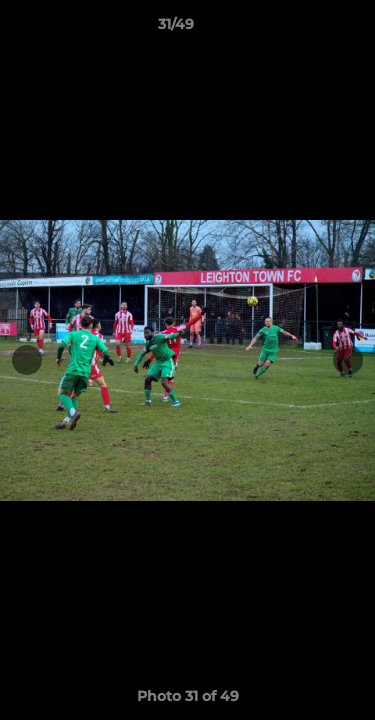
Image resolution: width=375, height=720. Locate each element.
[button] (303, 29)
